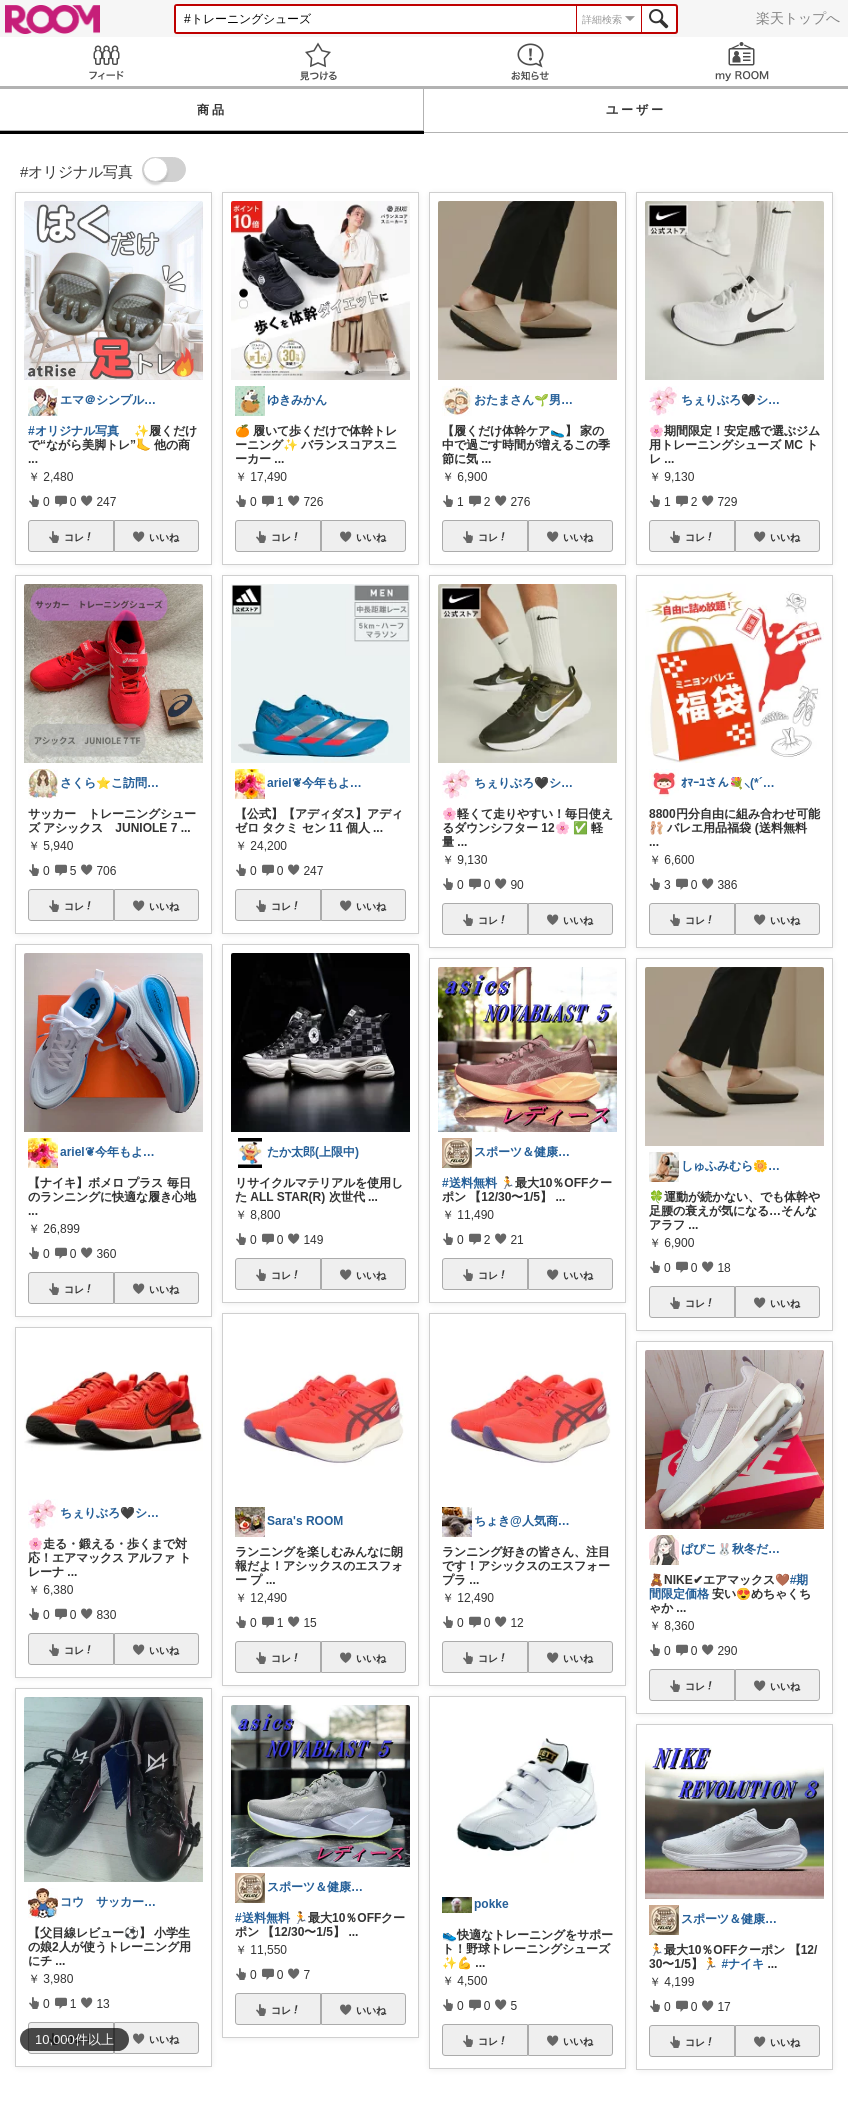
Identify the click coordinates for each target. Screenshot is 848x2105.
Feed (106, 61)
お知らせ (530, 61)
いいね (164, 537)
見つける (318, 61)
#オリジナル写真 (73, 431)
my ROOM (742, 61)
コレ (79, 537)
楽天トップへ (798, 18)
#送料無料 (262, 1918)
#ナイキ (742, 1964)
